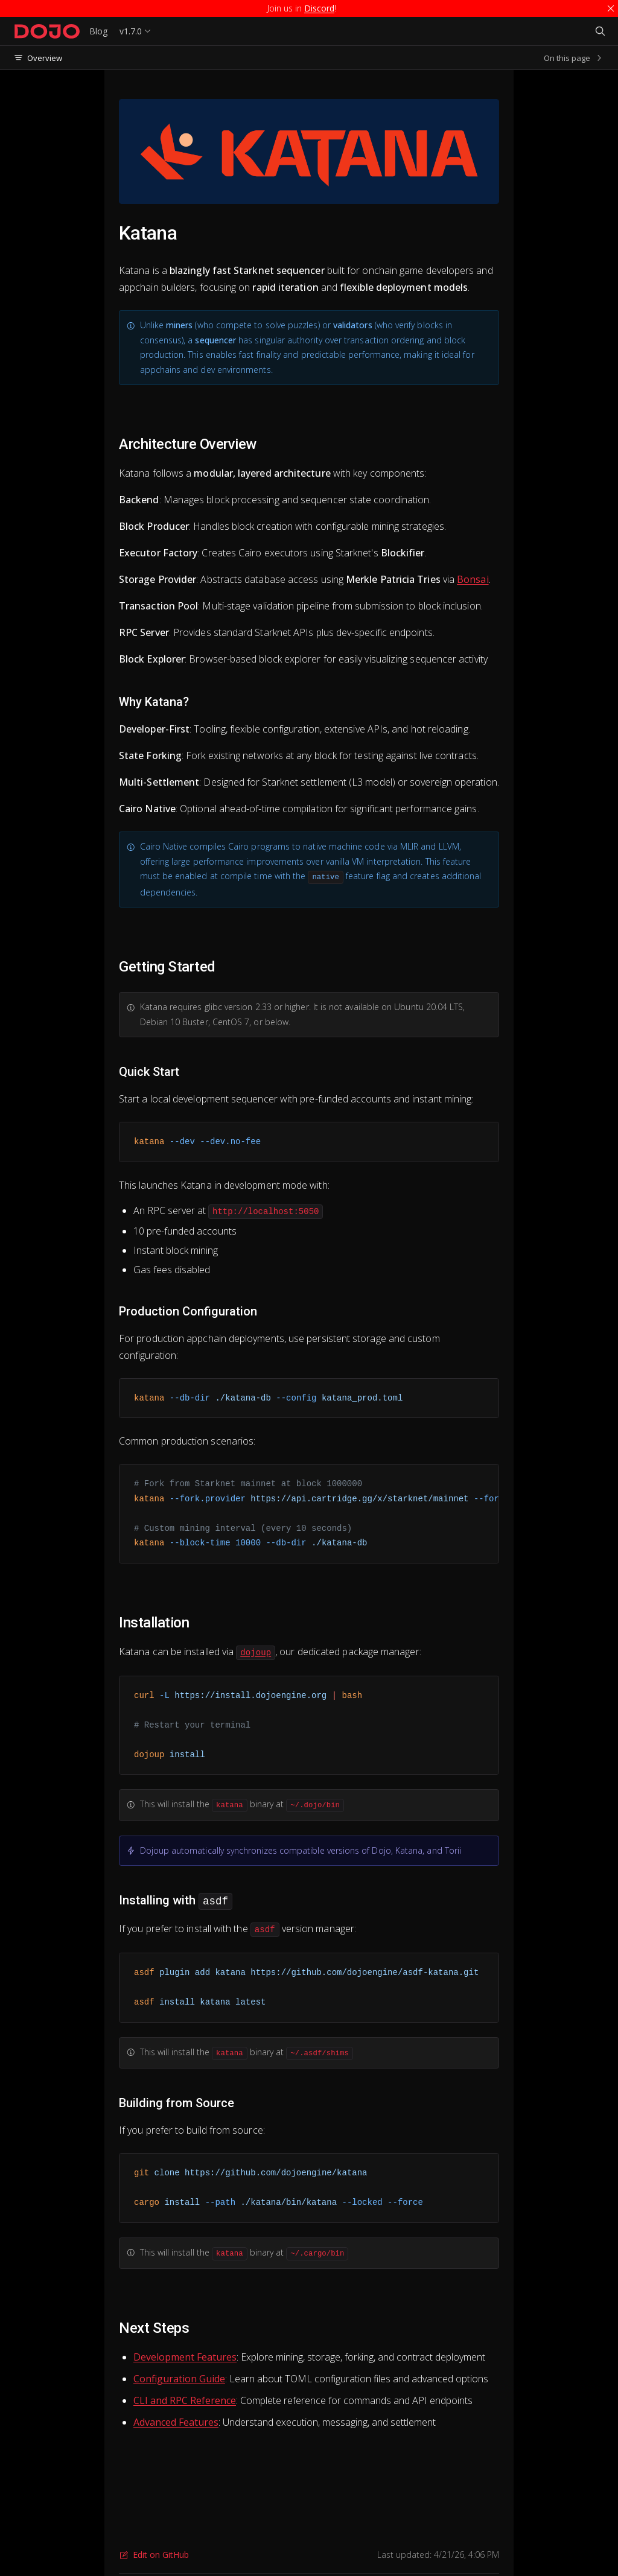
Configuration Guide (179, 2378)
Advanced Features (175, 2422)
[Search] (599, 31)
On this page (574, 57)
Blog (98, 31)
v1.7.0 (130, 31)
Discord (319, 8)
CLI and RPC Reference (184, 2400)
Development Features (185, 2357)
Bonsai (472, 579)
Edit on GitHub (154, 2554)
